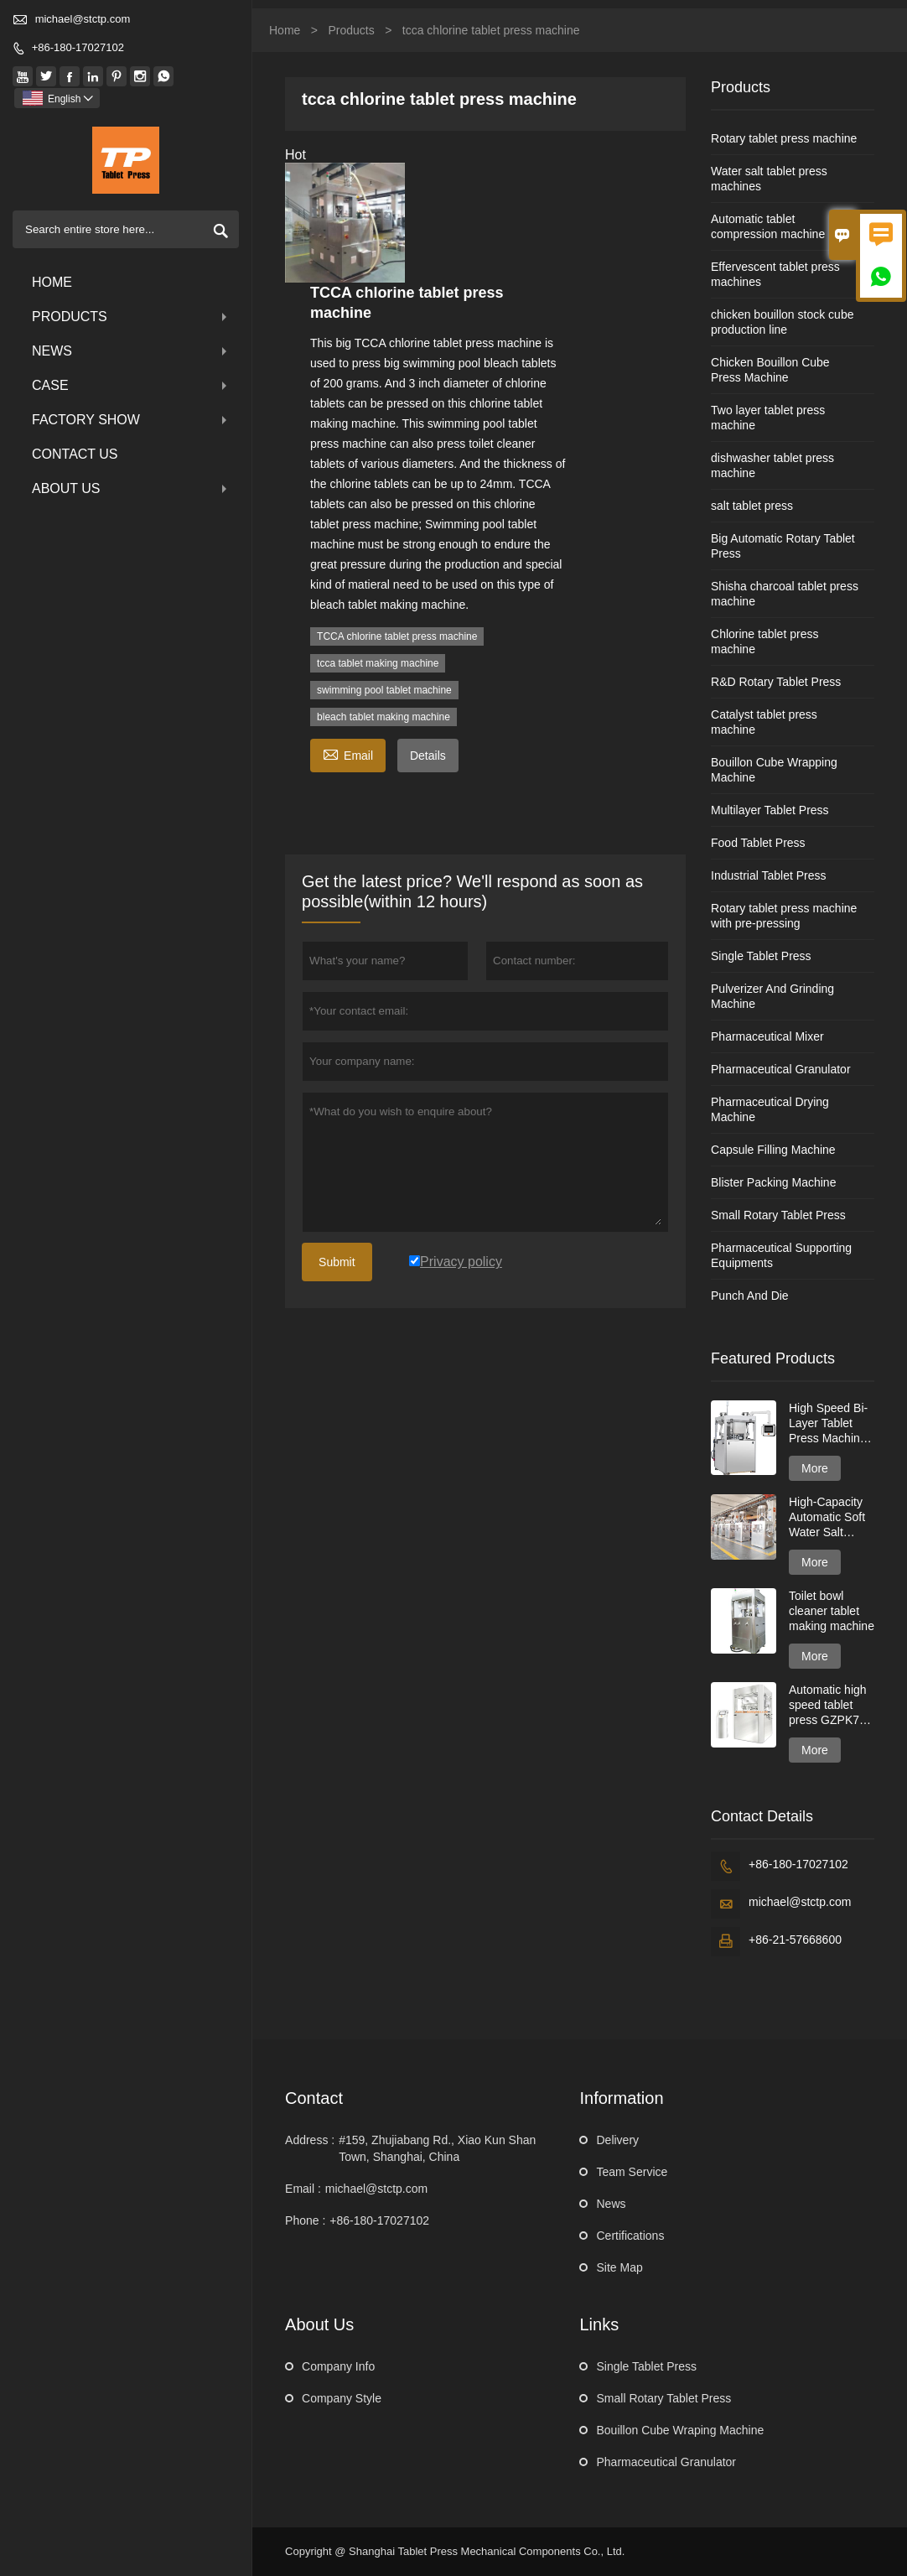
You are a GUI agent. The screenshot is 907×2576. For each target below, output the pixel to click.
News (131, 351)
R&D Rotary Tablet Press (776, 681)
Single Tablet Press (761, 956)
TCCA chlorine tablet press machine (397, 636)
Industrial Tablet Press (768, 875)
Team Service (631, 2172)
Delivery (617, 2140)
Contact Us (75, 454)
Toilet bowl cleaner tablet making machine (831, 1611)
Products (131, 316)
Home (52, 282)
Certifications (630, 2235)
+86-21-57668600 (795, 1939)
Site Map (619, 2267)
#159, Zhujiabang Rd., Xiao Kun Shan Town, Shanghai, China (437, 2148)
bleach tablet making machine (383, 717)
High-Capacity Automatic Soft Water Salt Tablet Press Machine (827, 1517)
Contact (314, 2098)
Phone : (305, 2220)
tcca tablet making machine (377, 663)
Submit (337, 1262)
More (814, 1468)
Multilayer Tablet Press (770, 810)
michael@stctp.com (83, 19)
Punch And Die (750, 1295)
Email (348, 753)
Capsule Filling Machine (773, 1149)
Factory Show (131, 420)
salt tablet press (752, 505)
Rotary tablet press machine (784, 138)
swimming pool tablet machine (384, 690)
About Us (131, 488)
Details (428, 755)
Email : (303, 2188)
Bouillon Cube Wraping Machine (680, 2430)
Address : (309, 2140)
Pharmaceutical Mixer (767, 1036)
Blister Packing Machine (773, 1182)
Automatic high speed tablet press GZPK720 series (831, 1705)
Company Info (338, 2366)
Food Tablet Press (758, 842)
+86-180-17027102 (78, 47)
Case (131, 385)
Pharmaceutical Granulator (781, 1069)
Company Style (341, 2398)
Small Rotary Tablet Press (778, 1215)
